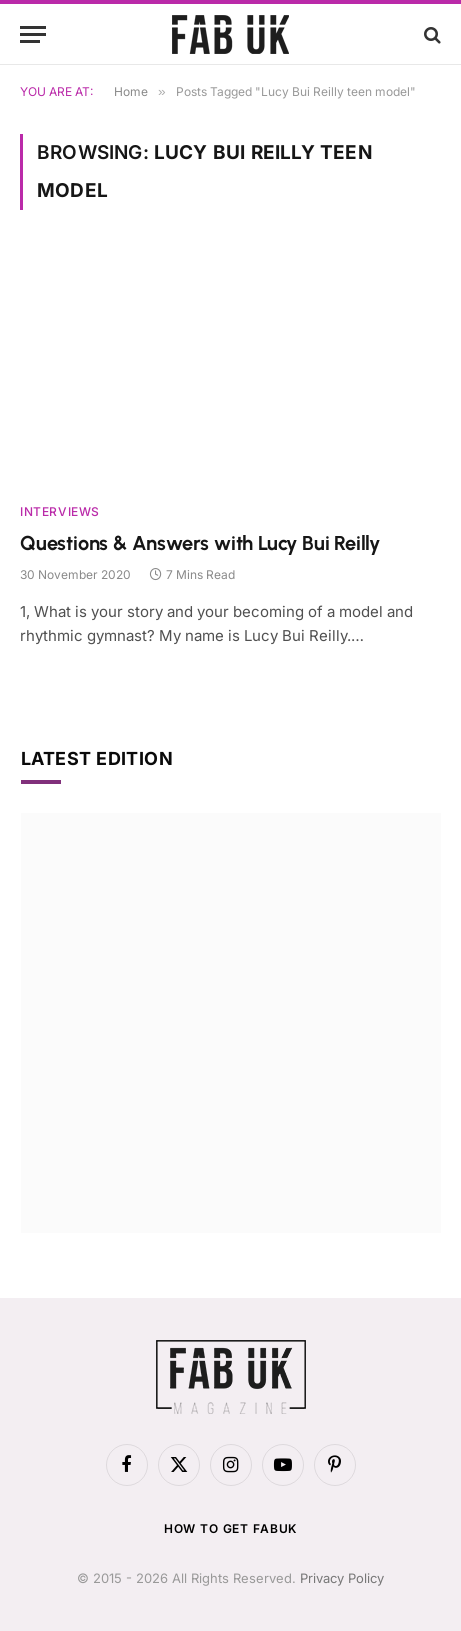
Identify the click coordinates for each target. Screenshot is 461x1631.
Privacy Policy (342, 1578)
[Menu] (33, 34)
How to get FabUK (230, 1528)
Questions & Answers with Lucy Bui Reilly (200, 543)
